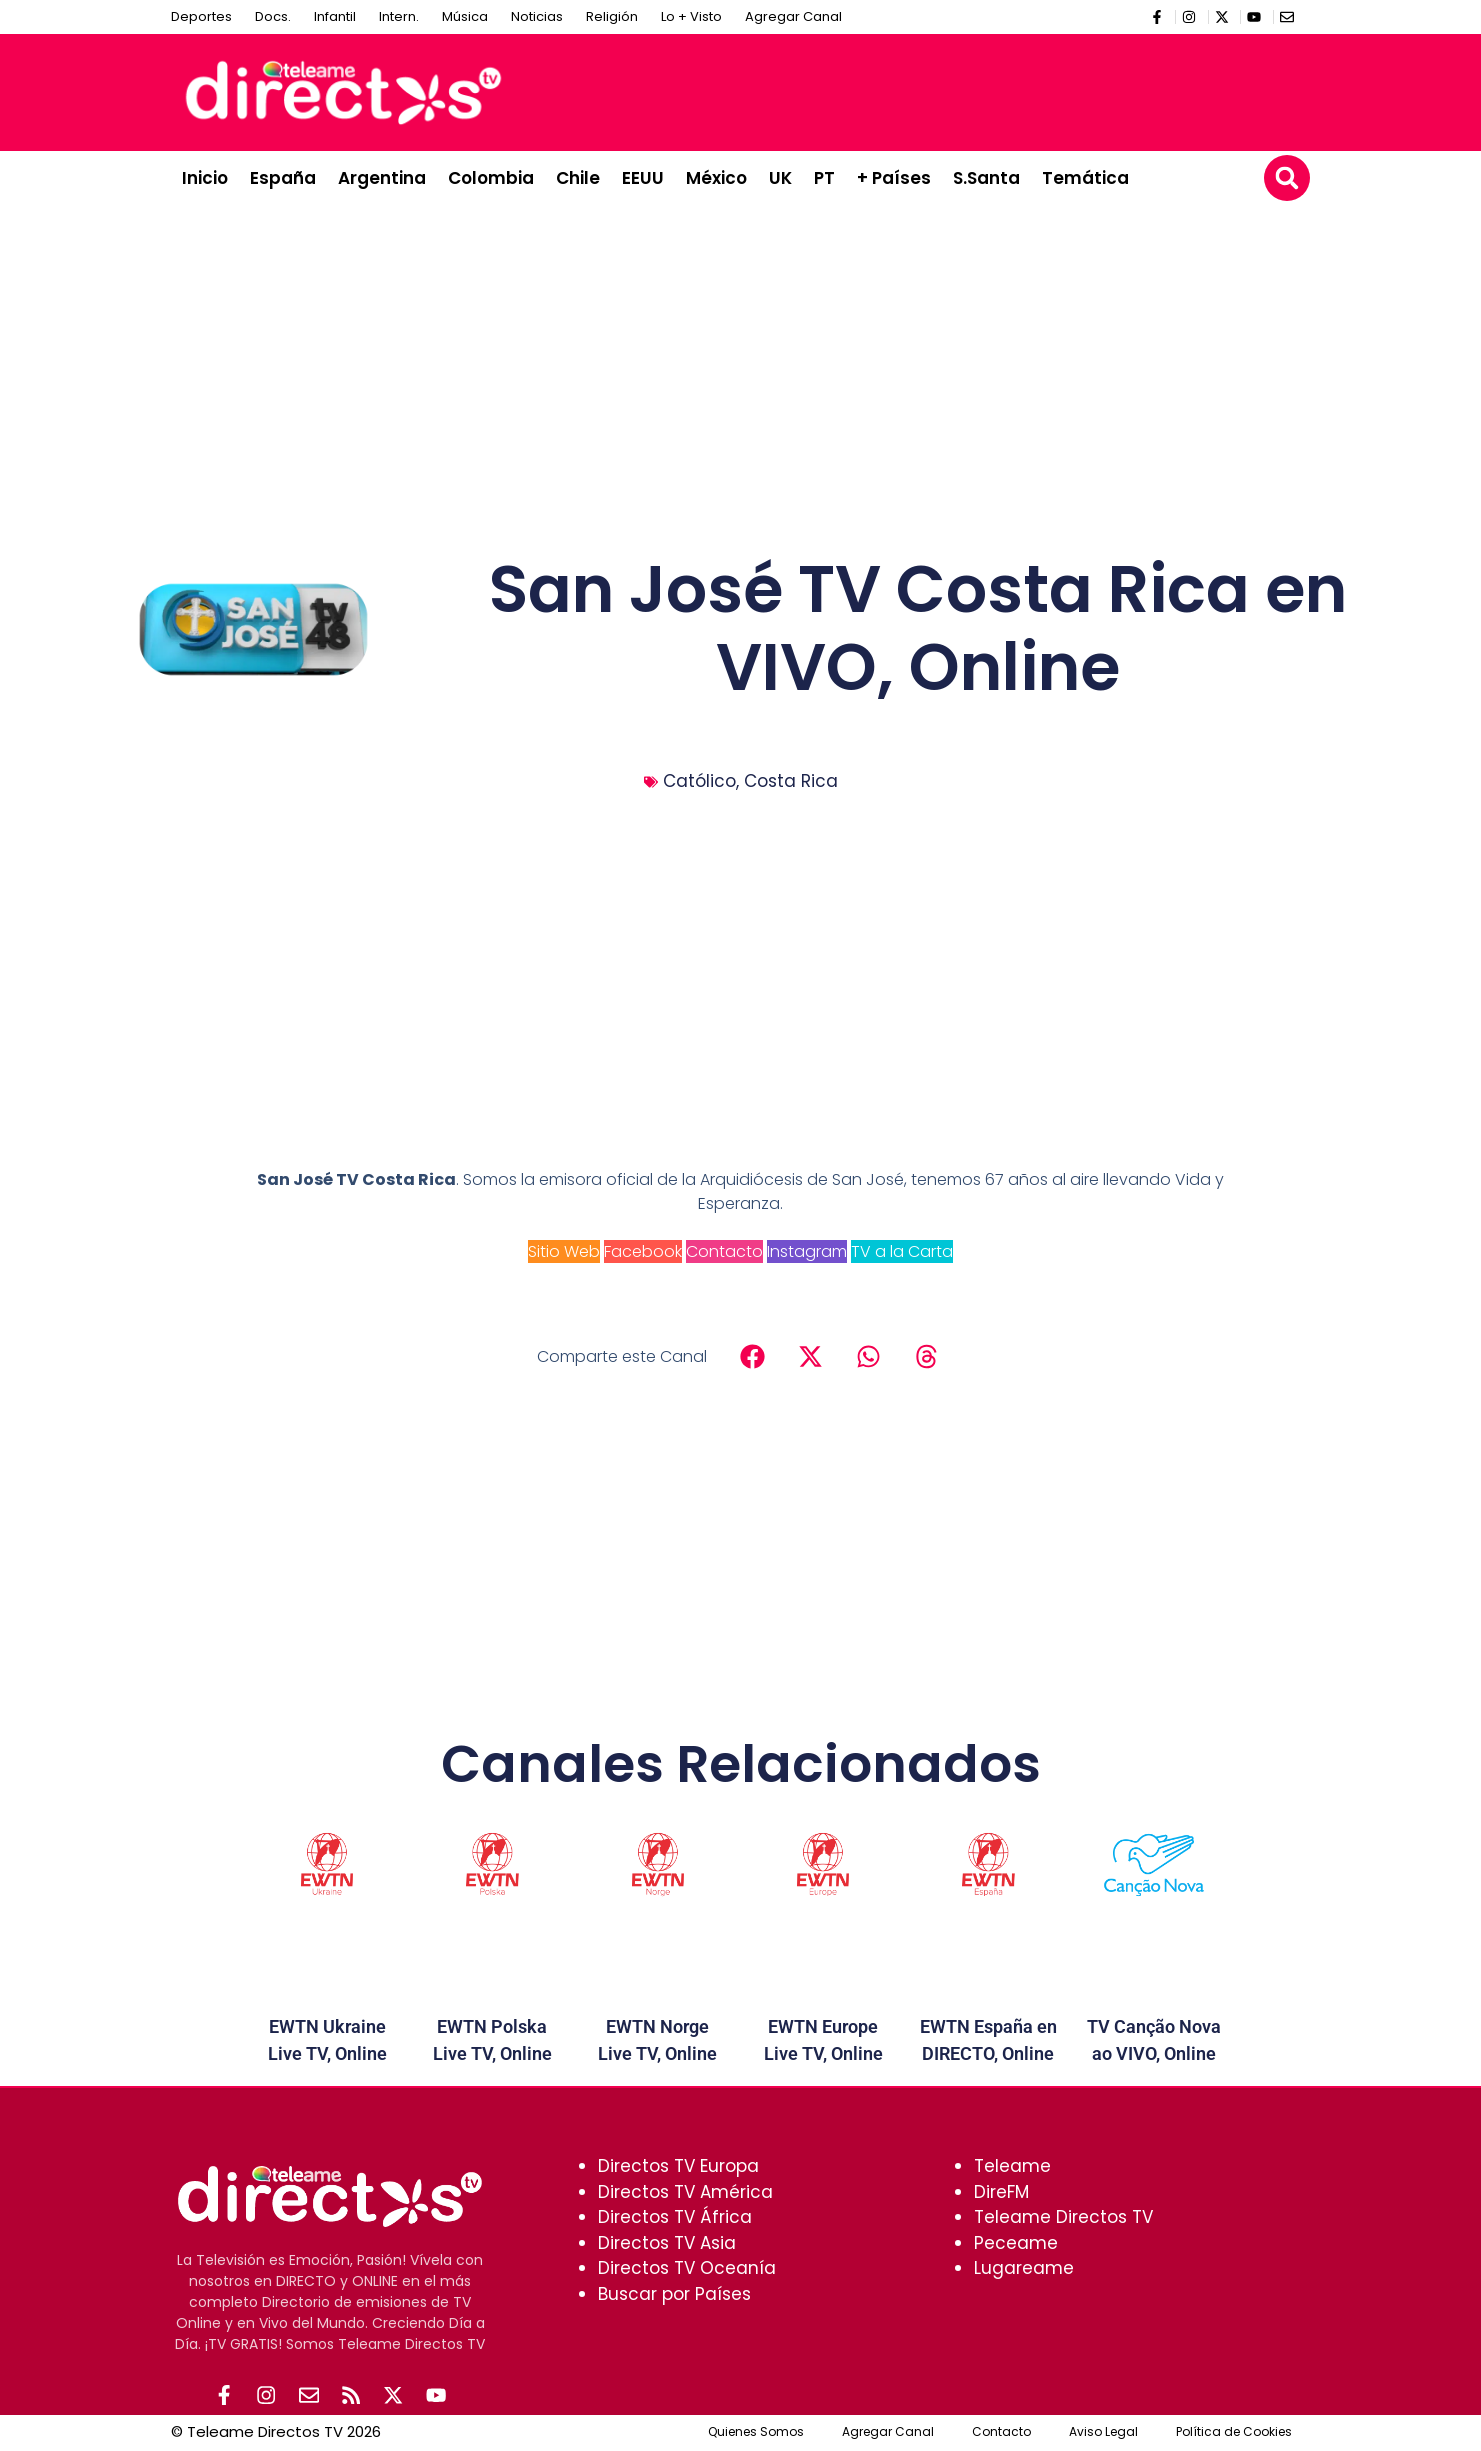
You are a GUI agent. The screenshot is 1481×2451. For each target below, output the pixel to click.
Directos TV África (675, 2217)
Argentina (382, 178)
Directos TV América (685, 2192)
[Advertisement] (937, 89)
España (283, 178)
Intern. (399, 16)
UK (780, 178)
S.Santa (986, 178)
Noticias (537, 16)
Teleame (1012, 2166)
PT (824, 178)
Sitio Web (564, 1251)
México (716, 178)
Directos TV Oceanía (687, 2268)
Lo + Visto (691, 16)
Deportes (201, 16)
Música (465, 16)
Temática (1085, 178)
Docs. (273, 16)
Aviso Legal (1103, 2433)
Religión (612, 16)
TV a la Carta (902, 1251)
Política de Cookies (1234, 2433)
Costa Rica (791, 781)
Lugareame (1024, 2268)
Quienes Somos (756, 2433)
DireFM (1001, 2192)
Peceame (1016, 2243)
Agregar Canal (793, 16)
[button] (1287, 178)
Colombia (491, 178)
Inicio (205, 178)
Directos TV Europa (678, 2166)
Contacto (724, 1251)
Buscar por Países (674, 2294)
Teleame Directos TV (1063, 2217)
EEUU (643, 178)
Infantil (335, 16)
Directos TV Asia (667, 2243)
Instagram (807, 1251)
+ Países (894, 178)
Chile (578, 178)
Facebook (643, 1251)
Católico (699, 781)
